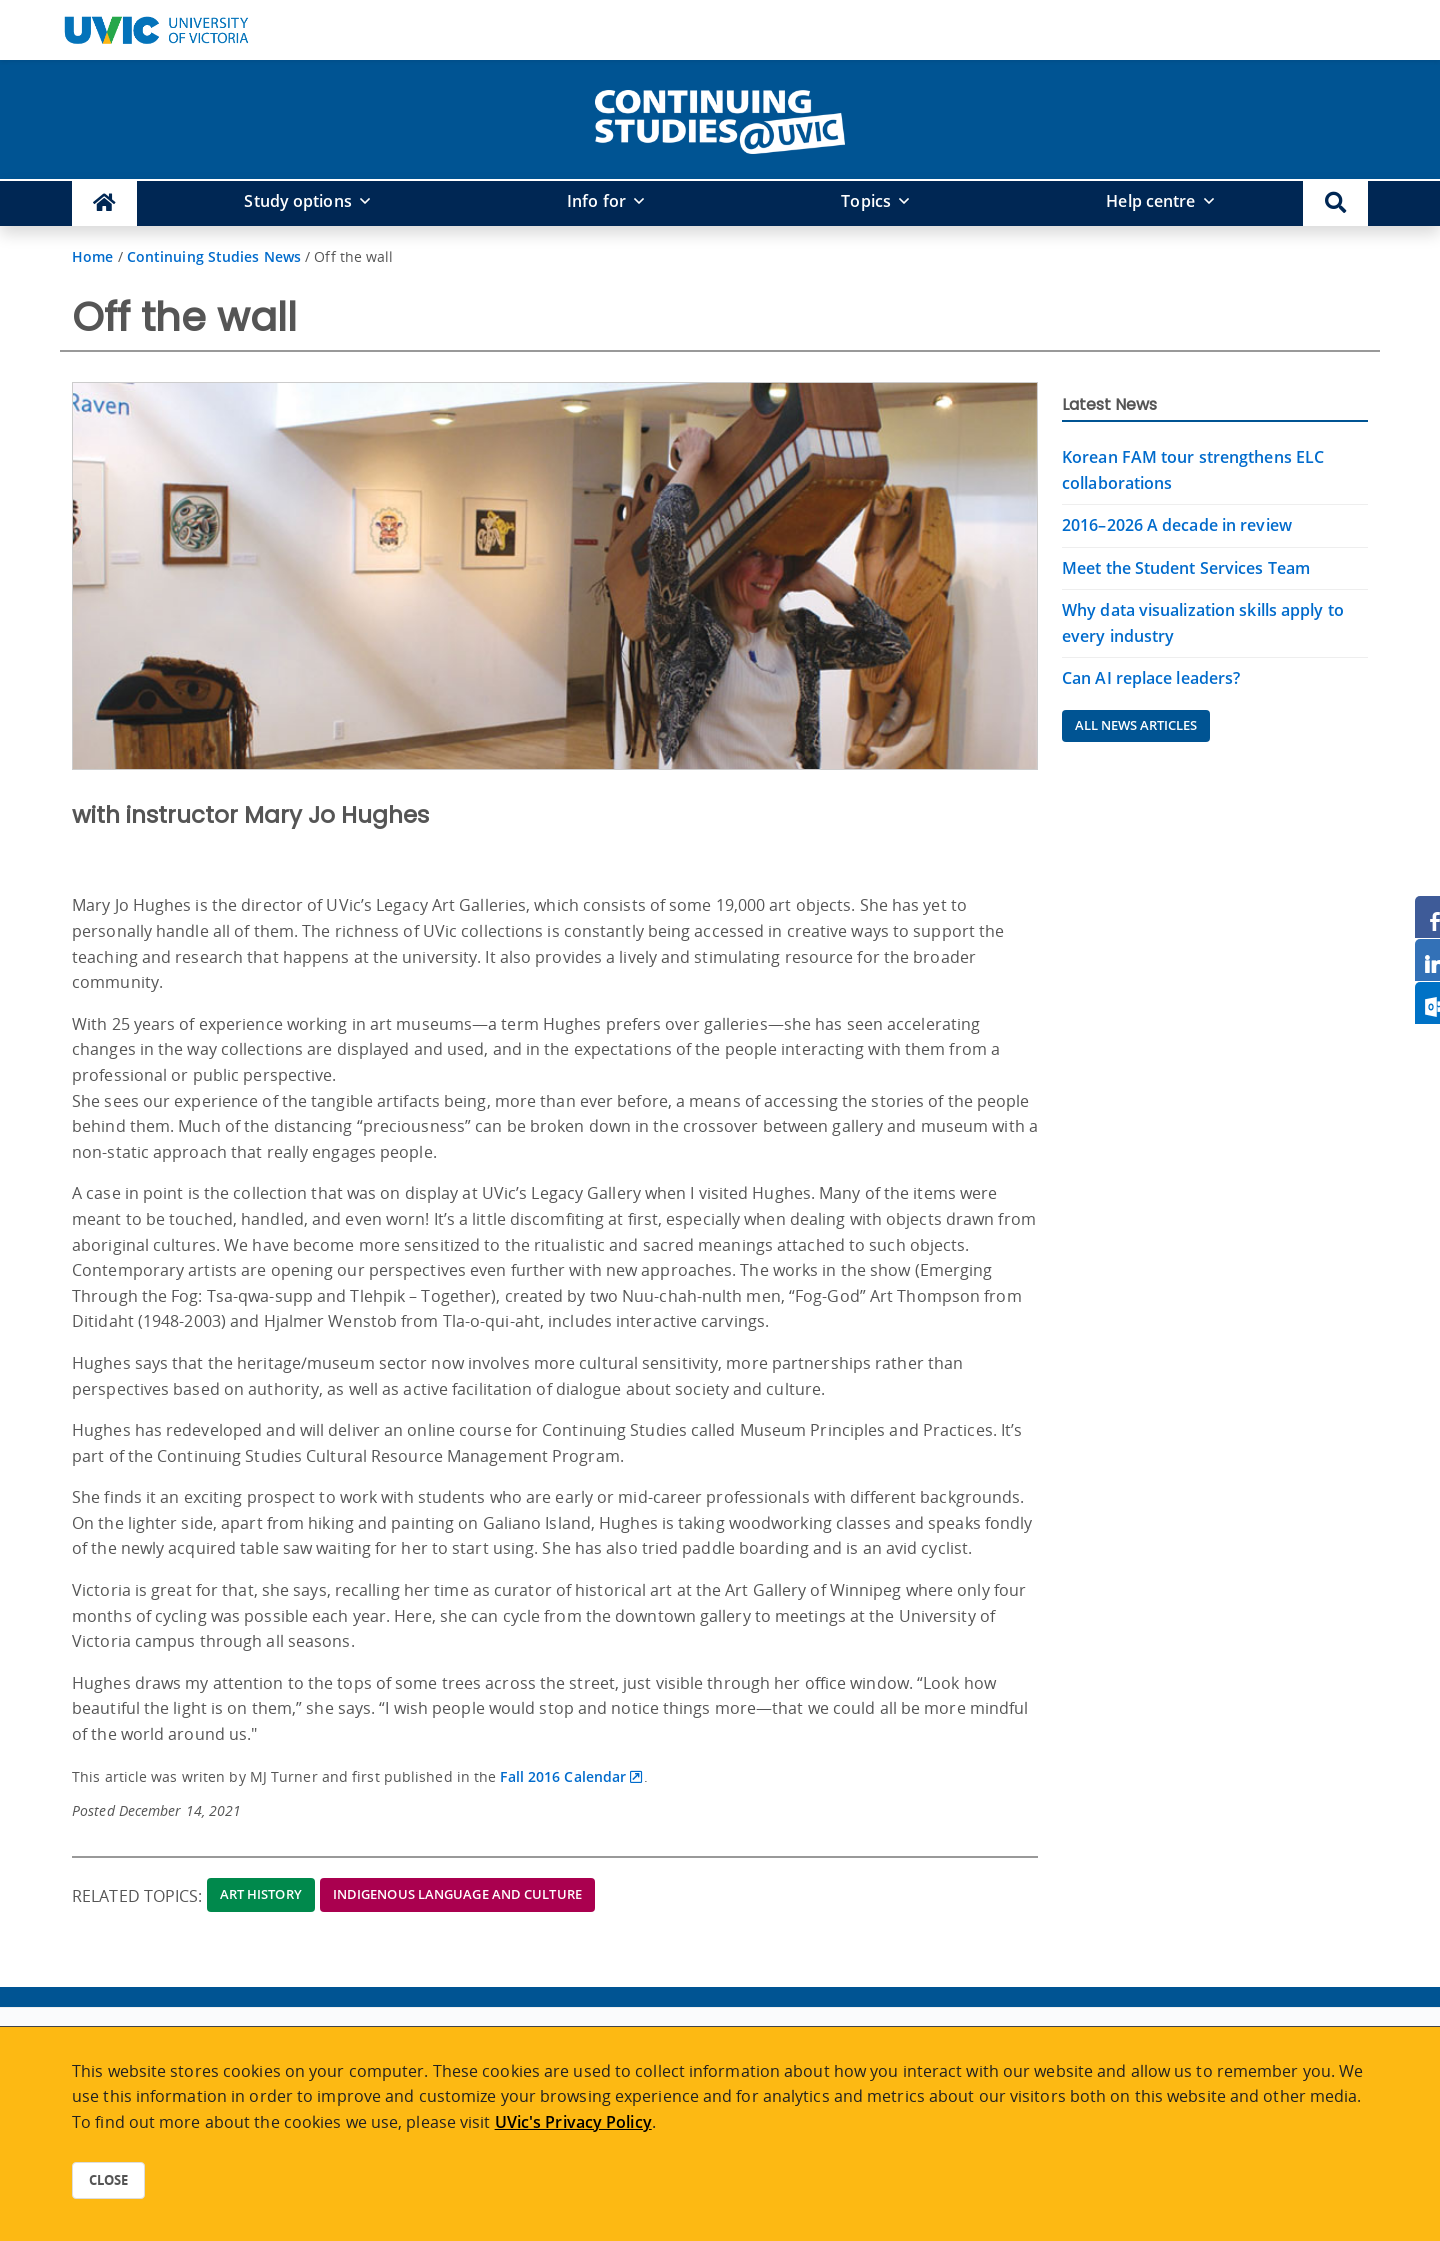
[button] (1335, 203)
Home (92, 256)
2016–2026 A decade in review (1177, 525)
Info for (596, 201)
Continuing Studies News (214, 256)
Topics (866, 201)
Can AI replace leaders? (1151, 678)
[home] (720, 118)
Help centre (1150, 201)
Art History (261, 1894)
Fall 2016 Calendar (563, 1776)
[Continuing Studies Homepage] (104, 203)
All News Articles (1136, 725)
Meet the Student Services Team (1186, 568)
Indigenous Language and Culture (457, 1894)
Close (108, 2180)
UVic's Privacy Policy (573, 2122)
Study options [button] (297, 201)
